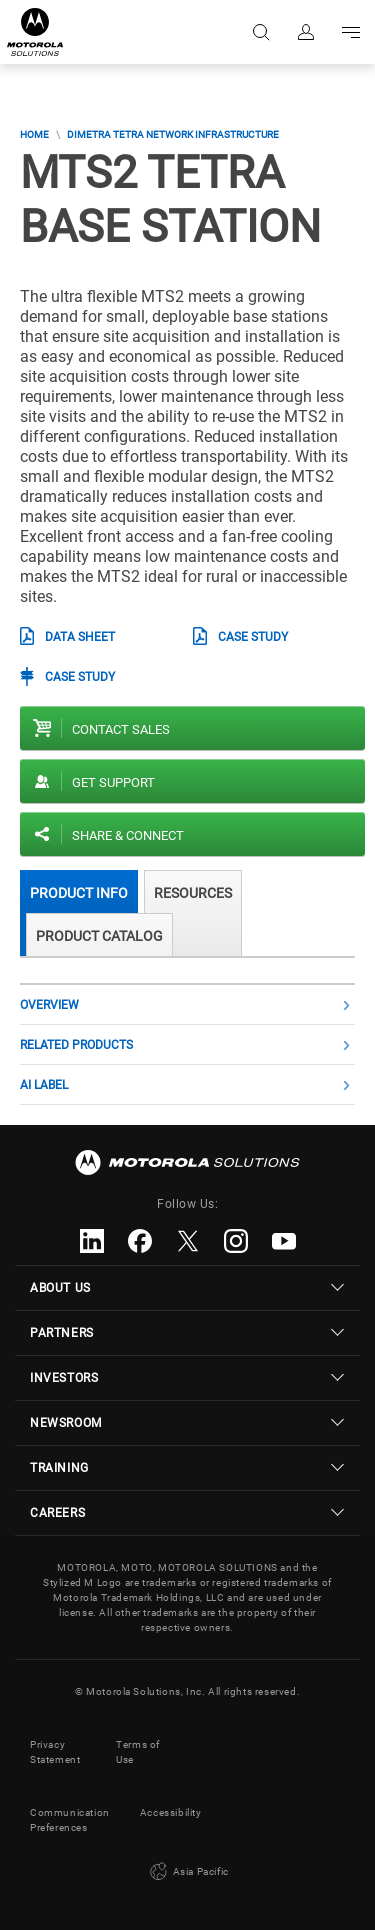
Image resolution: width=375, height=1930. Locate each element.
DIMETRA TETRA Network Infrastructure (173, 134)
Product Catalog (99, 936)
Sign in (304, 32)
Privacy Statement (55, 1752)
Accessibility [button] (171, 1812)
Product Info (79, 893)
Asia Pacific (187, 1872)
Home (34, 134)
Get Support (113, 782)
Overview (49, 1005)
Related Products (76, 1045)
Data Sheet (80, 637)
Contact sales (121, 729)
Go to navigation (349, 32)
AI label (44, 1085)
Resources (193, 893)
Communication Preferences (70, 1820)
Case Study (253, 637)
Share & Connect (128, 835)
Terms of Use (138, 1752)
